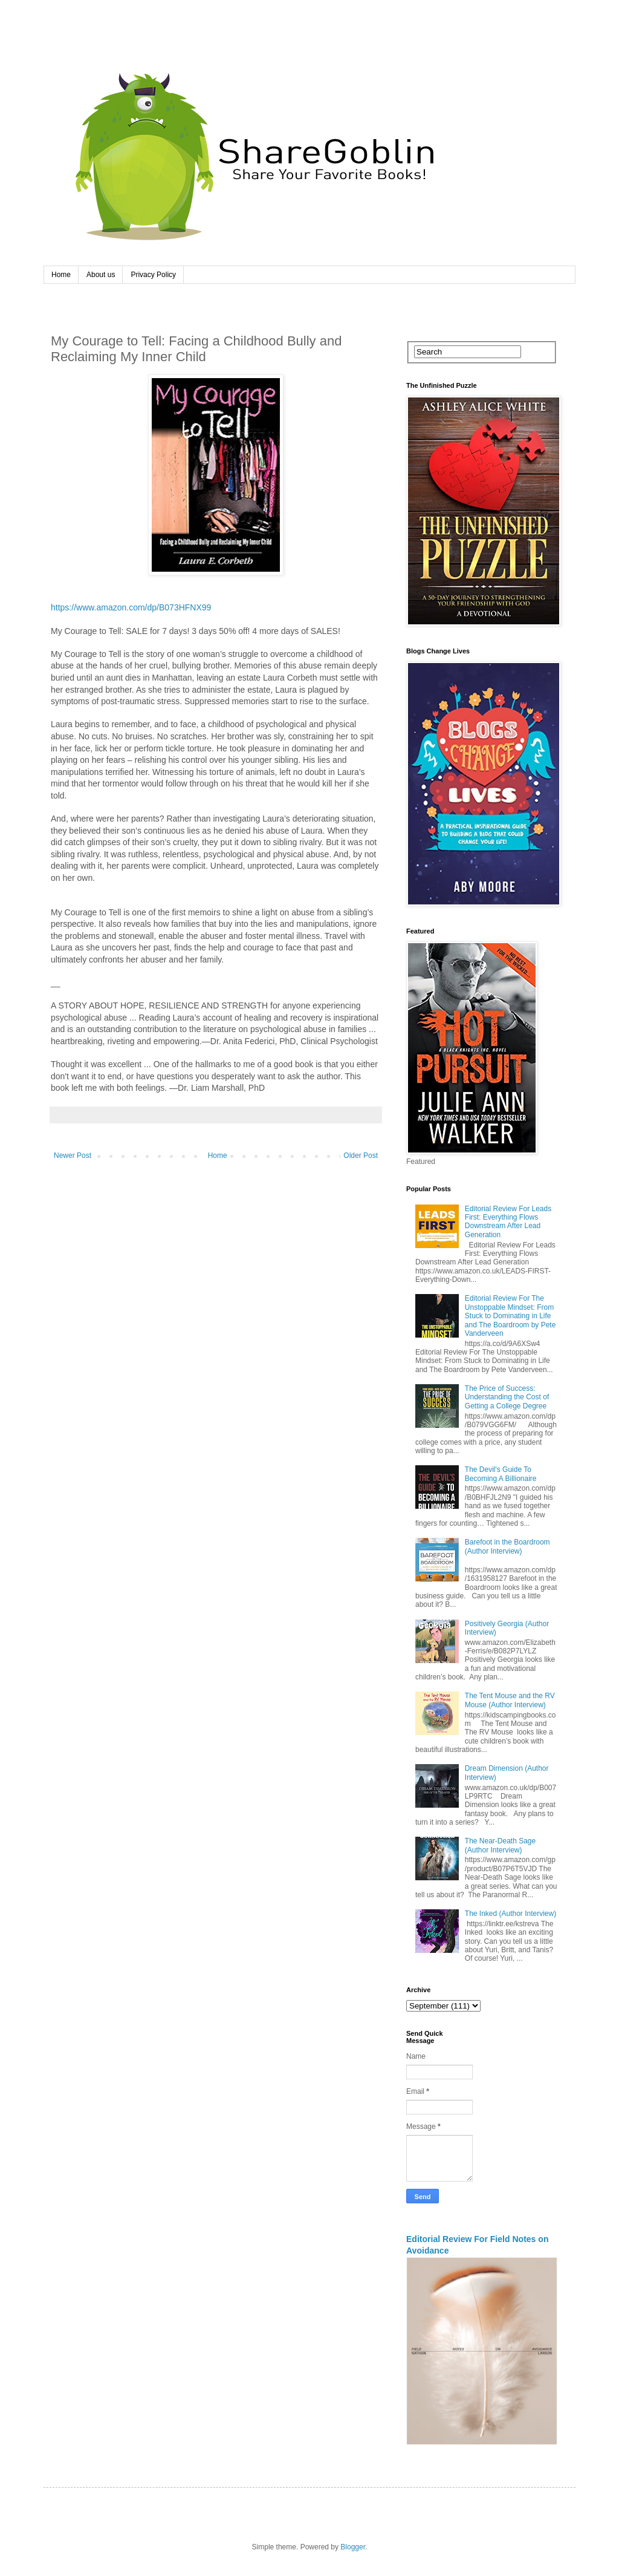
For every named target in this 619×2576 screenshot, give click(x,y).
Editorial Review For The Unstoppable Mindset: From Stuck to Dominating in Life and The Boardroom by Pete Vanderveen (510, 1316)
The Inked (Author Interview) (510, 1913)
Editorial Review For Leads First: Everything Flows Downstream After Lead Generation (508, 1222)
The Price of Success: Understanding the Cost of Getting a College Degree (507, 1397)
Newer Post (72, 1155)
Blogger (352, 2547)
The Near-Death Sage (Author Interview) (500, 1845)
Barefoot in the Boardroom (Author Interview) (507, 1546)
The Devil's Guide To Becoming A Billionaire (501, 1473)
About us (100, 274)
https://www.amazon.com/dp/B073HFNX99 (131, 607)
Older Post (360, 1155)
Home (61, 274)
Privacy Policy (153, 274)
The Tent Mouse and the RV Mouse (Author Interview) (510, 1700)
